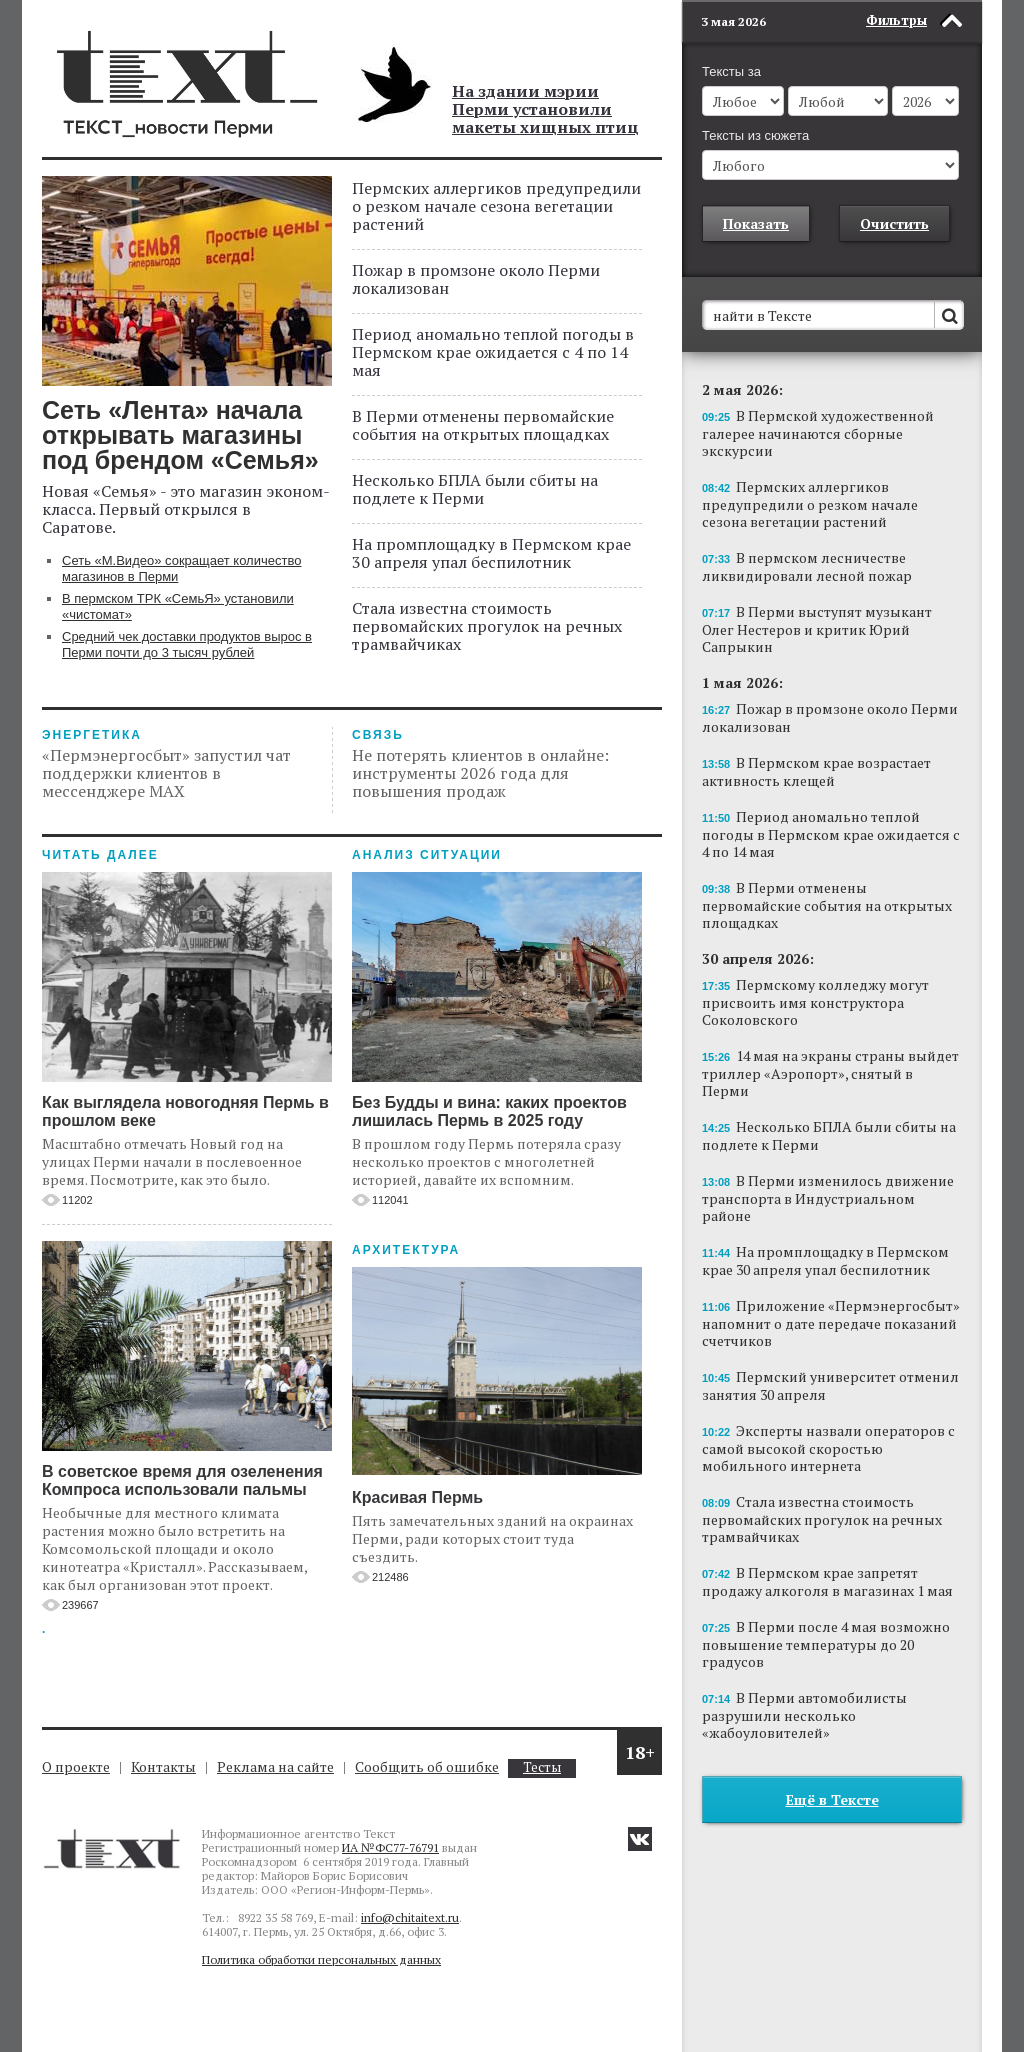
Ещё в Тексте (832, 1799)
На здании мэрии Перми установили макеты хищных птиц (545, 109)
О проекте (76, 1766)
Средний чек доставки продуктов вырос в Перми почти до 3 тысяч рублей (187, 644)
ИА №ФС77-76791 (390, 1847)
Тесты (542, 1767)
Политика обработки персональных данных (321, 1959)
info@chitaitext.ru (410, 1917)
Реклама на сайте (275, 1766)
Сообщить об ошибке (427, 1766)
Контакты (163, 1766)
